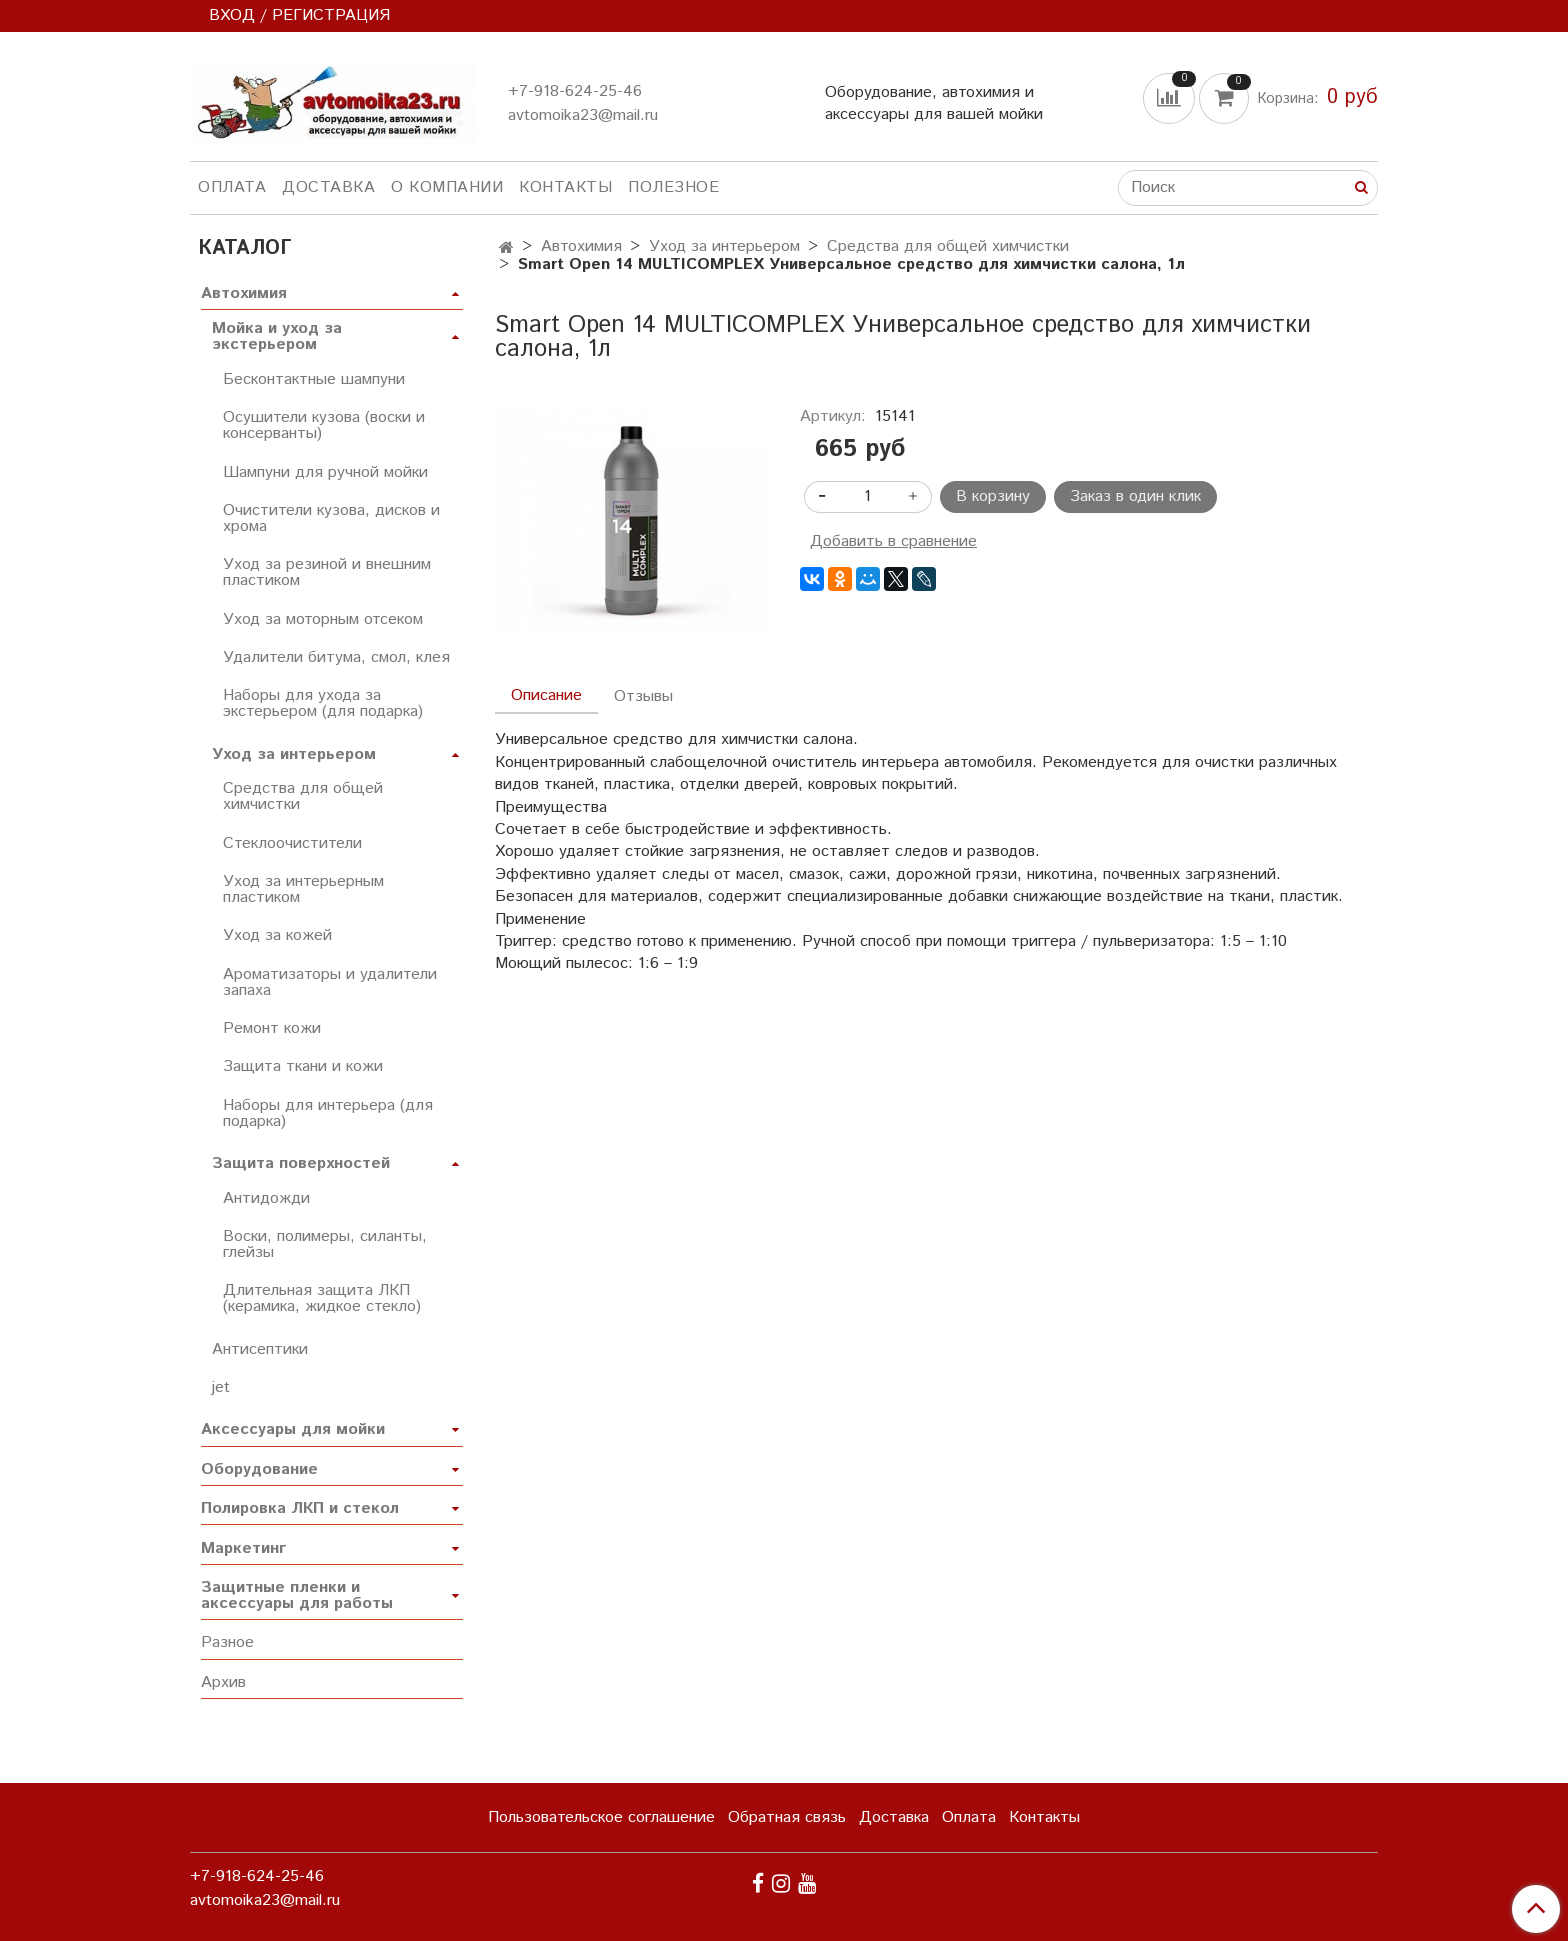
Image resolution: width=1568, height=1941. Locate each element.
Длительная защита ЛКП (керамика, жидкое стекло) (322, 1298)
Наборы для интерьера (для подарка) (328, 1113)
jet (221, 1387)
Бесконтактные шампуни (314, 379)
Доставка (328, 187)
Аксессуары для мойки (293, 1429)
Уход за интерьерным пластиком (303, 889)
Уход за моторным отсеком (323, 619)
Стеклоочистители (292, 843)
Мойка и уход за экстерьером (277, 336)
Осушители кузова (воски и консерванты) (324, 425)
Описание (546, 695)
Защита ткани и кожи (303, 1066)
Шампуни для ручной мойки (325, 472)
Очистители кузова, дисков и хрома (331, 518)
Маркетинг (243, 1548)
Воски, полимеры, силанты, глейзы (325, 1244)
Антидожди (266, 1198)
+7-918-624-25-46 (575, 91)
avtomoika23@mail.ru (583, 115)
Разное (227, 1642)
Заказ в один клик (1135, 496)
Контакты (565, 187)
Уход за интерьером (724, 246)
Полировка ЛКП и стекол (300, 1508)
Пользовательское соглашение (601, 1817)
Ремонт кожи (272, 1028)
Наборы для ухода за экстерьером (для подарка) (323, 703)
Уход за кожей (277, 935)
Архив (223, 1682)
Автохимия (581, 246)
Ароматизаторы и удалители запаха (330, 982)
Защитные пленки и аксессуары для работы (297, 1595)
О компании (447, 187)
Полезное (673, 187)
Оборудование (259, 1469)
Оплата (232, 187)
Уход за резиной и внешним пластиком (327, 572)
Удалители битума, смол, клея (336, 657)
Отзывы (643, 696)
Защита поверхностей (301, 1163)
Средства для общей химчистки (948, 246)
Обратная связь (787, 1817)
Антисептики (260, 1349)
